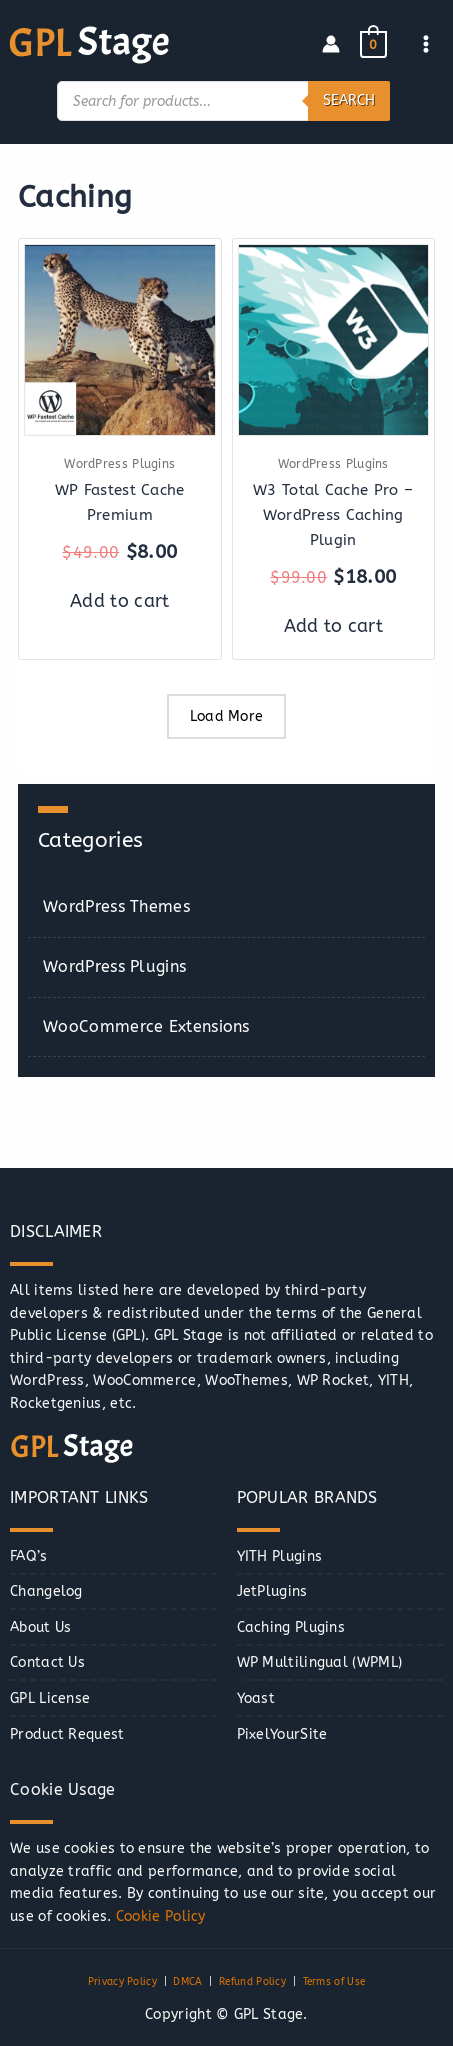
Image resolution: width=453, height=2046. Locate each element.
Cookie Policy (161, 1916)
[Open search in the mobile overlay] (223, 101)
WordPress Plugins (114, 966)
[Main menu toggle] (426, 44)
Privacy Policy (122, 1982)
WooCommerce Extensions (146, 1026)
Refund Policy (252, 1982)
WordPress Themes (116, 906)
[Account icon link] (331, 44)
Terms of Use (334, 1982)
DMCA (187, 1982)
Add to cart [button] (119, 601)
